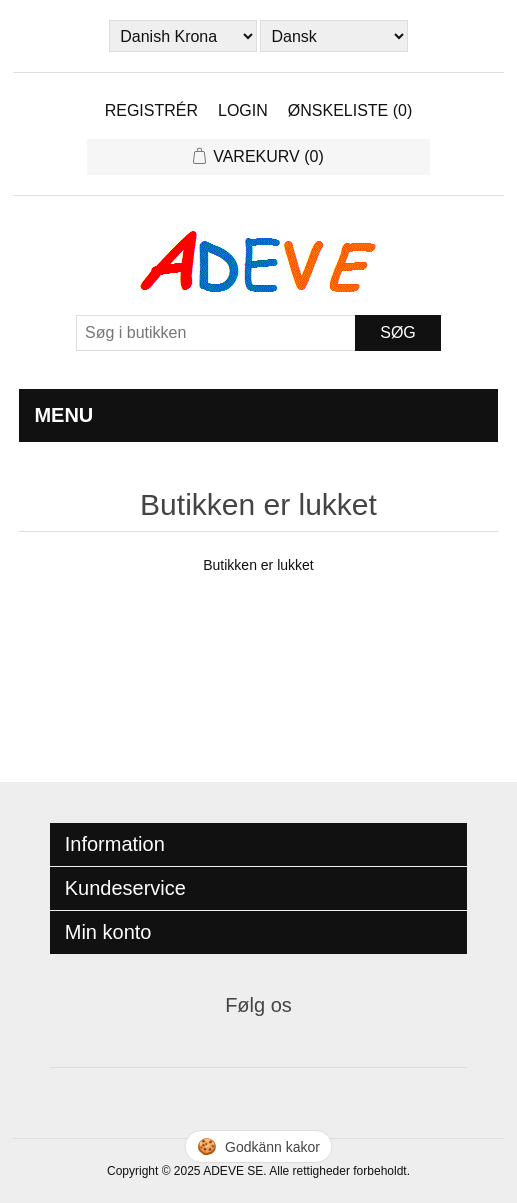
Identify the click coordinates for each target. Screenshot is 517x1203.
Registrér (151, 110)
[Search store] (216, 333)
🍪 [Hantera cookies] (258, 1146)
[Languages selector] (333, 36)
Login (243, 110)
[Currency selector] (182, 36)
